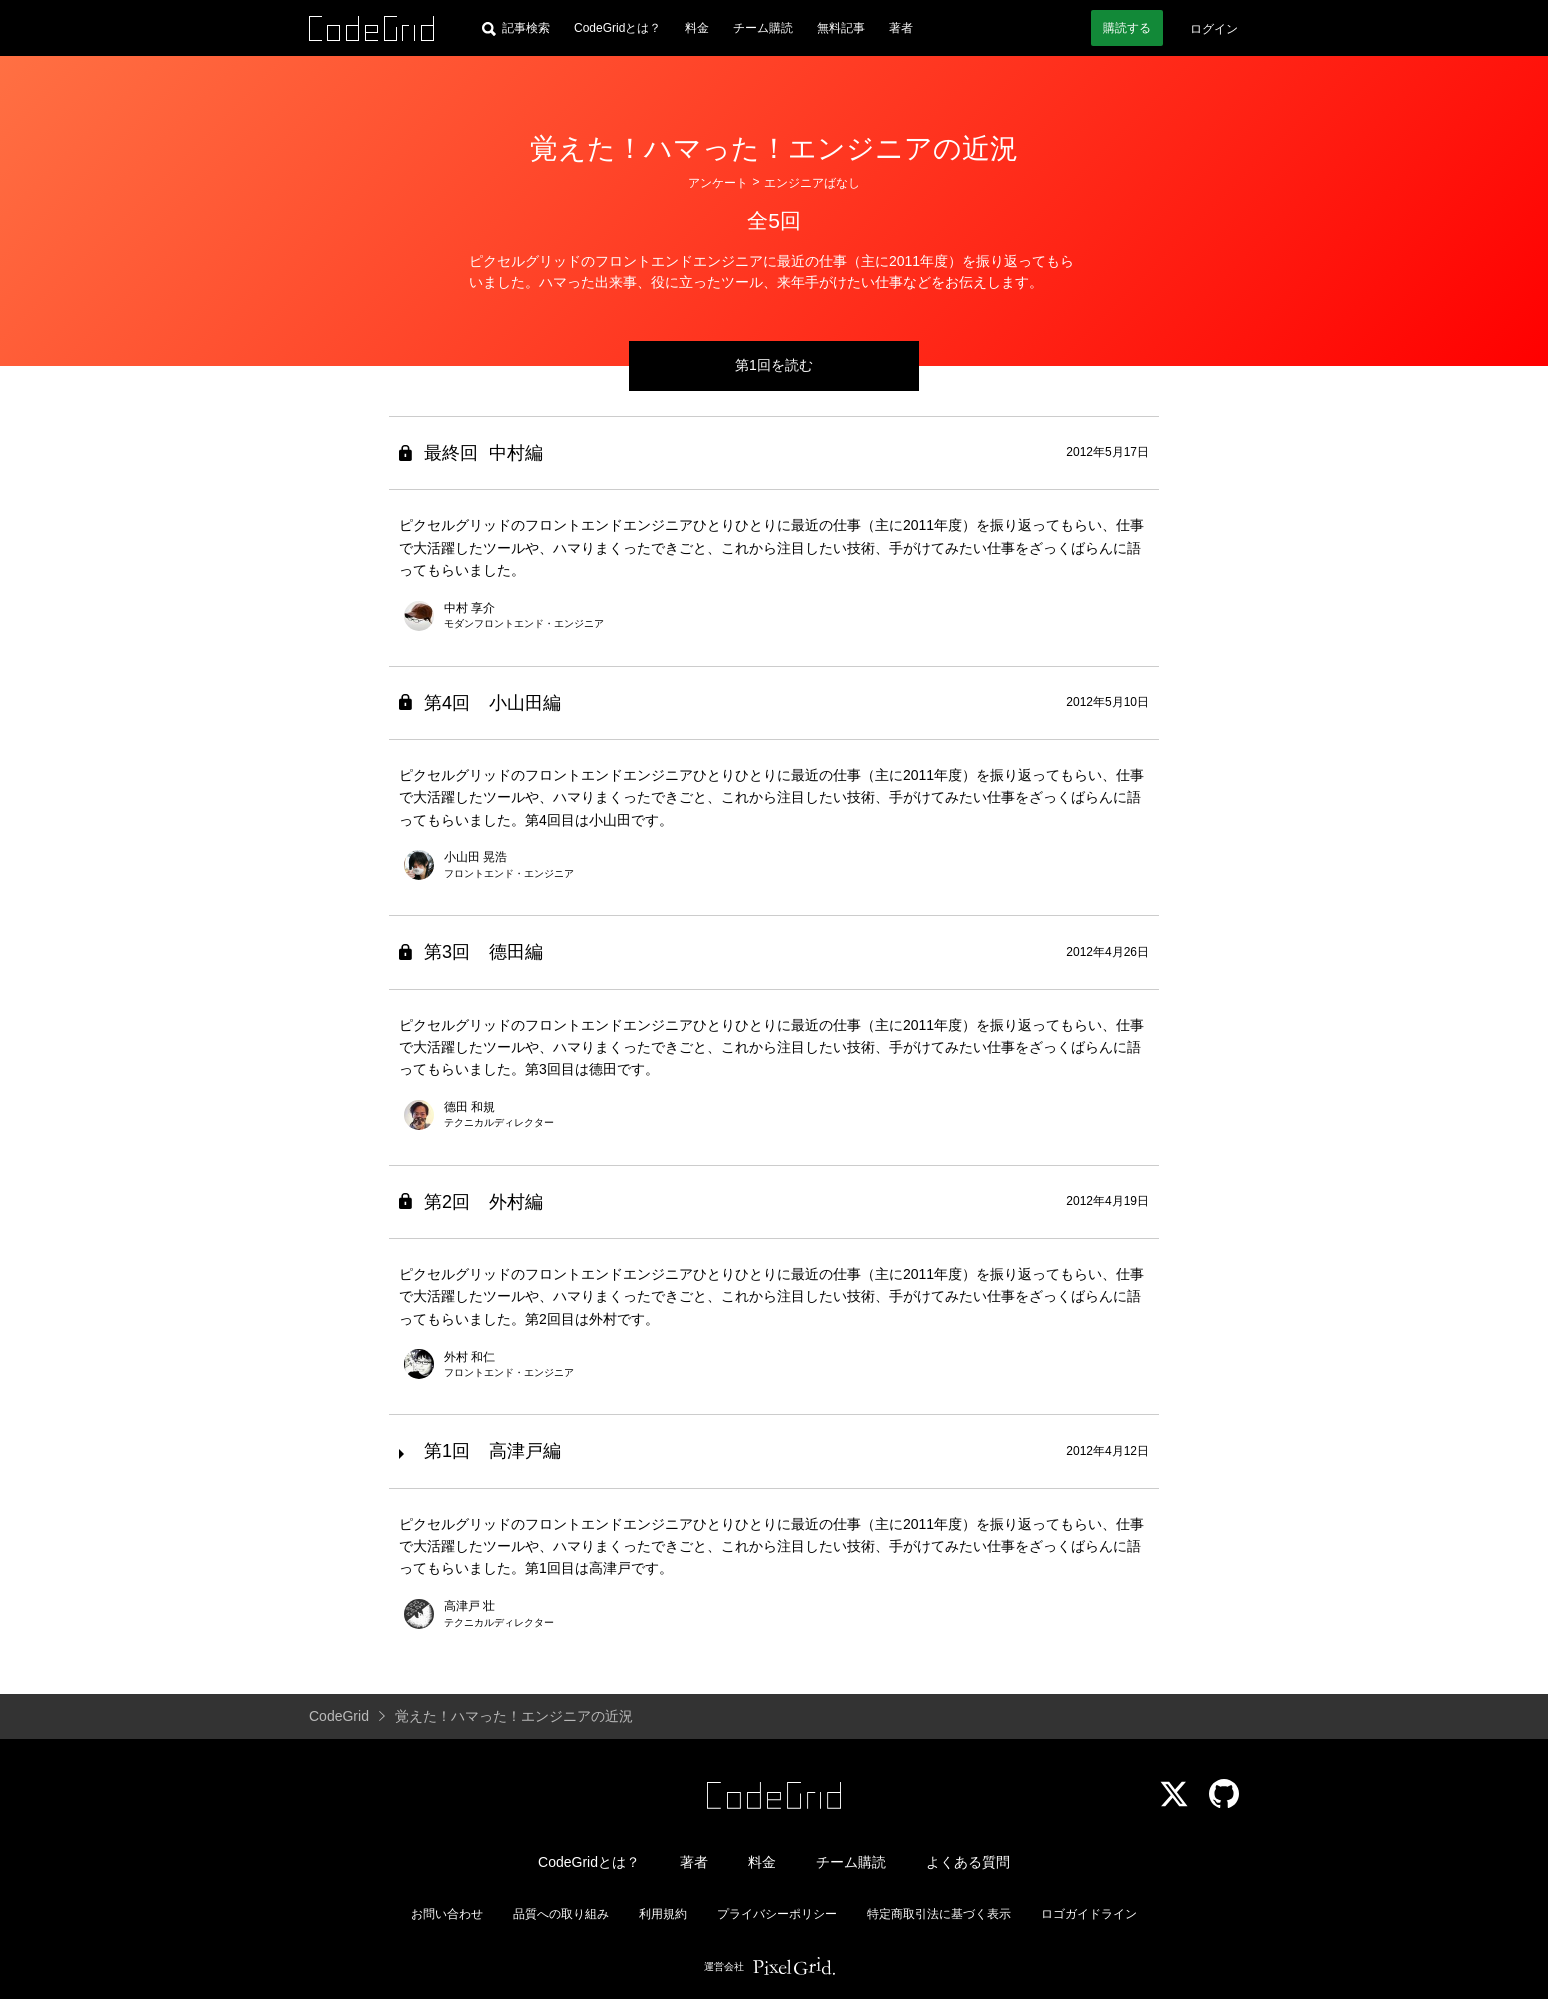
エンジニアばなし (812, 183)
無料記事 (841, 28)
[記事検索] (516, 28)
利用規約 (663, 1914)
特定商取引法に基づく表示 (939, 1914)
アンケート (718, 183)
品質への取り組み (561, 1914)
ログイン (1214, 29)
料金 (697, 28)
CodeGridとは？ (617, 28)
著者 (901, 28)
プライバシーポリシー (777, 1914)
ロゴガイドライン (1089, 1914)
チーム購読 (763, 28)
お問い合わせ (447, 1914)
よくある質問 (968, 1862)
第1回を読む (774, 365)
